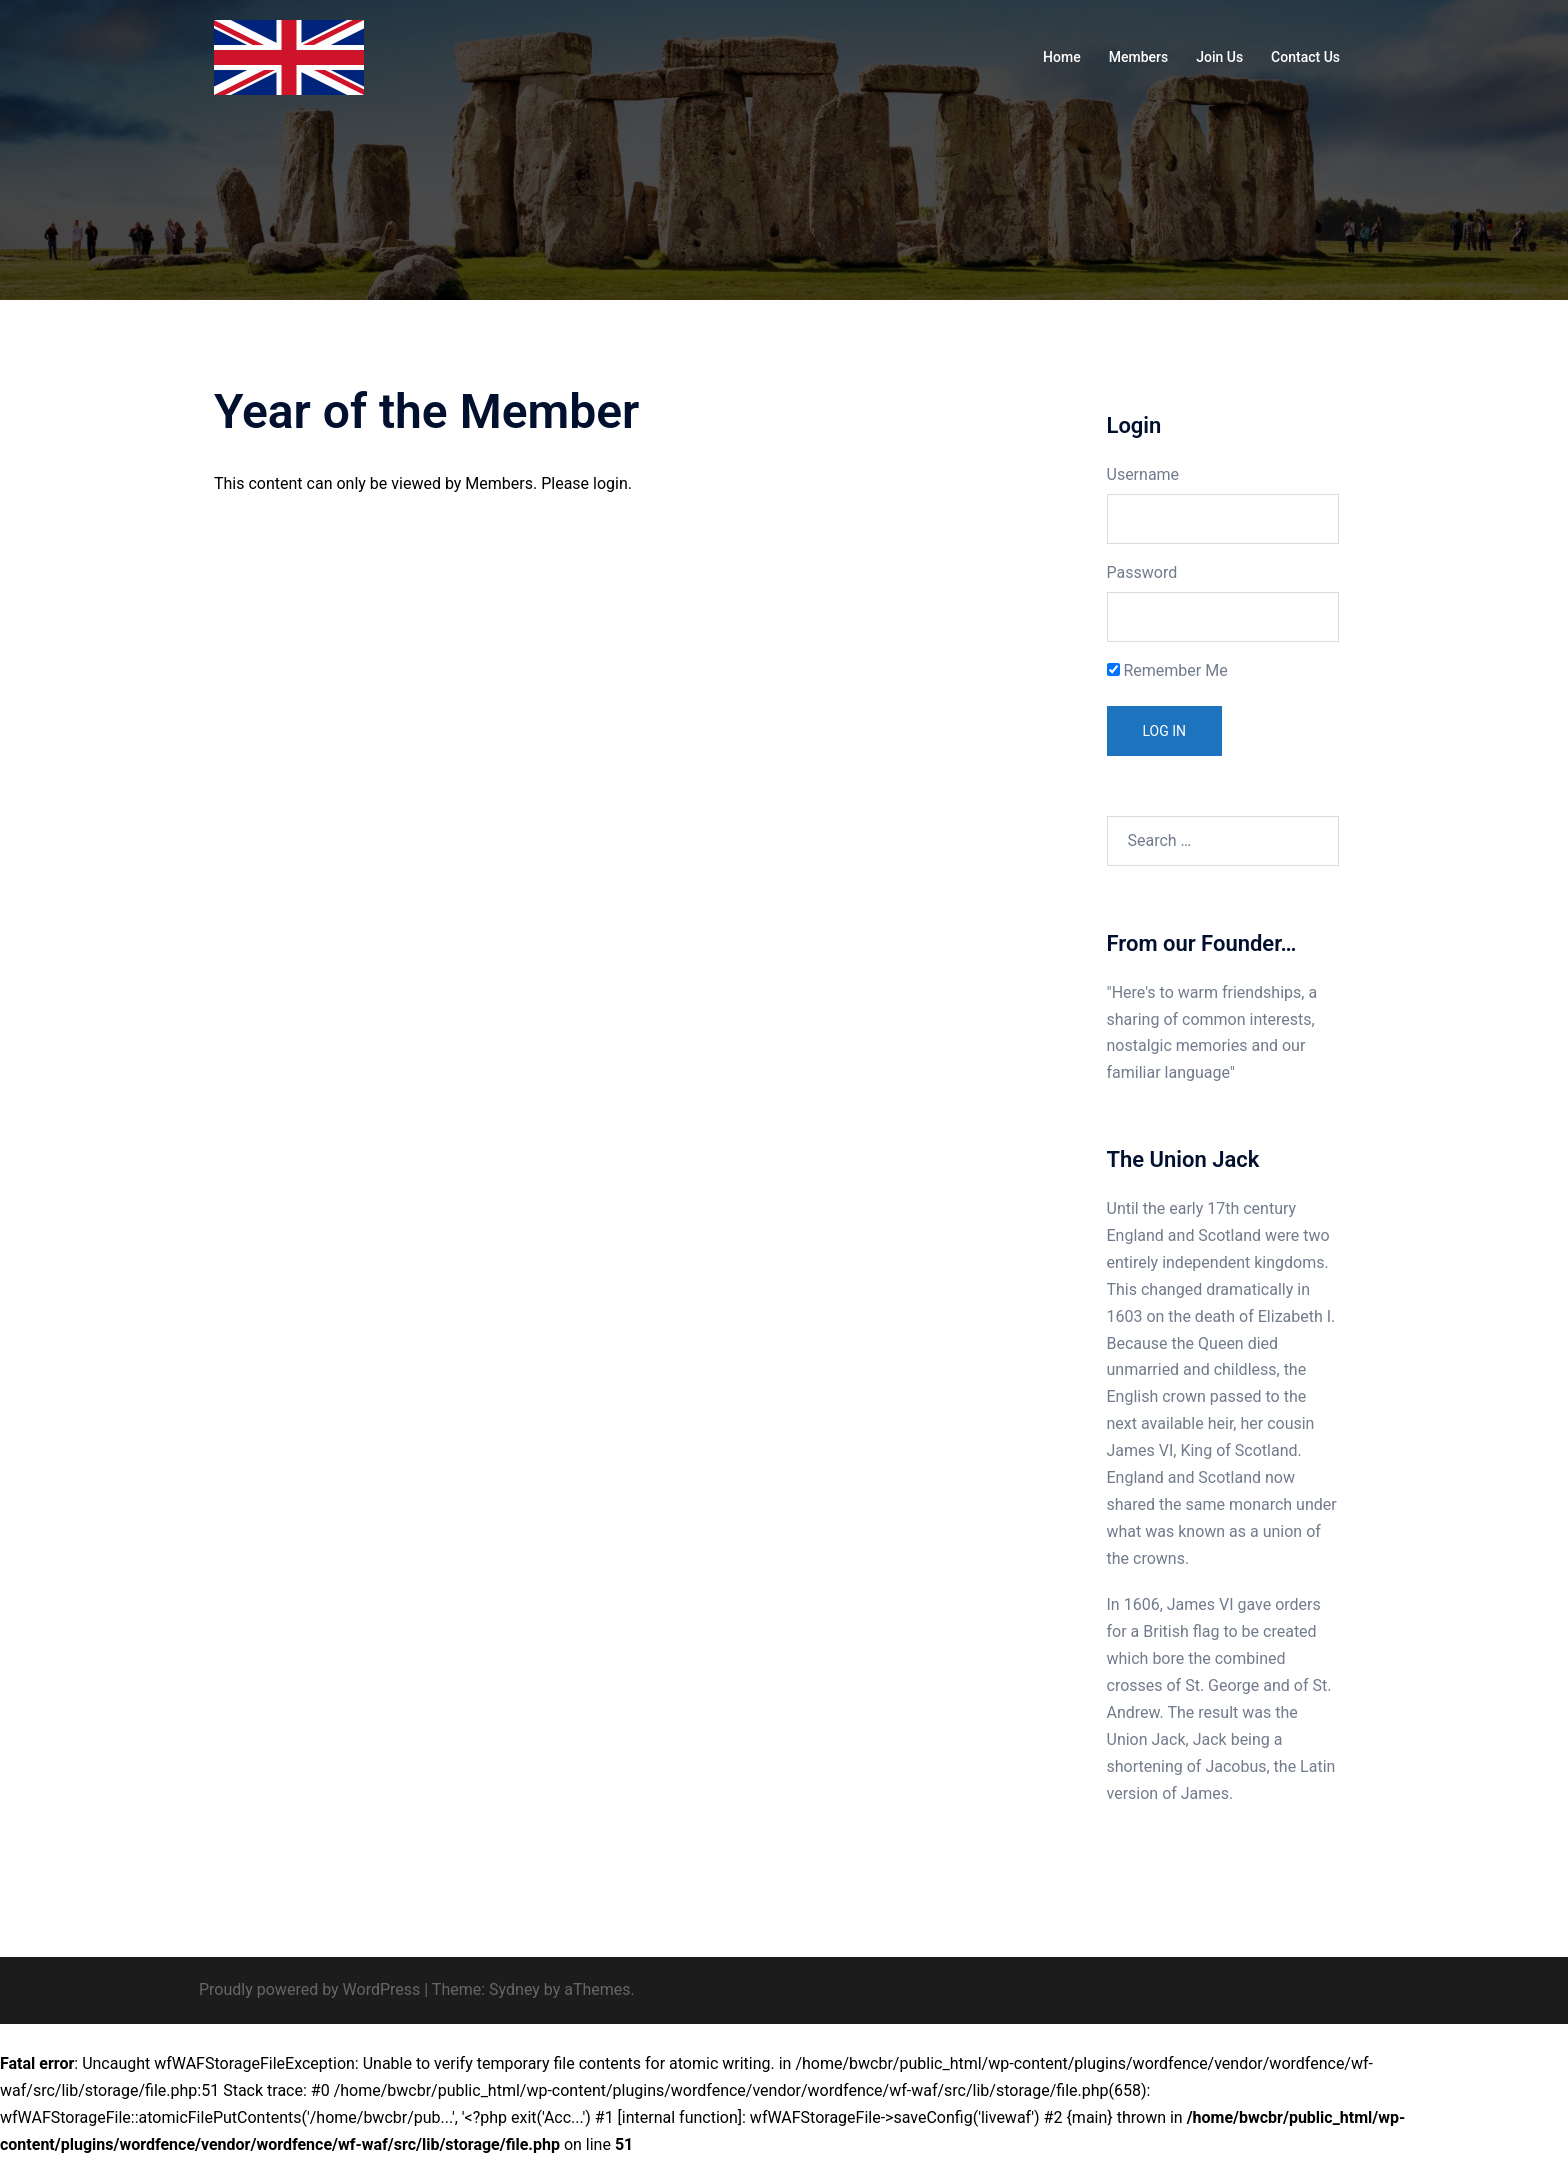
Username (1143, 474)
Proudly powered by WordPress (309, 1989)
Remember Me (1167, 670)
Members (1138, 57)
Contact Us (1305, 57)
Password (1142, 572)
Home (1062, 57)
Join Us (1219, 57)
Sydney (514, 1989)
